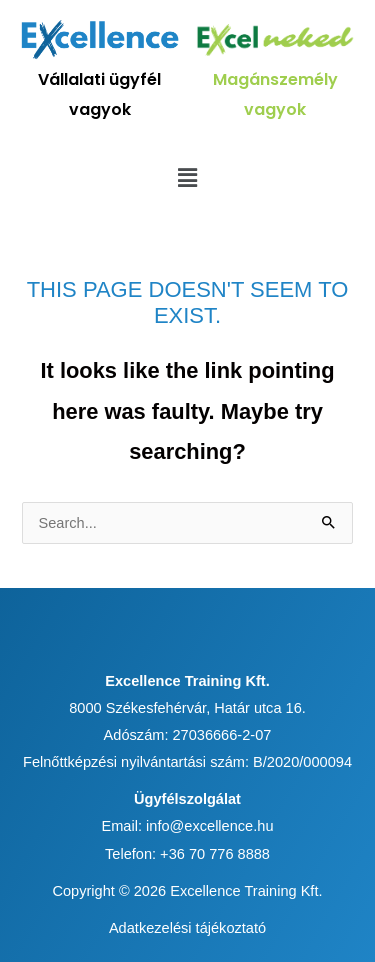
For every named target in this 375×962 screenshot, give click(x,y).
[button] (187, 178)
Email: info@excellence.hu (187, 826)
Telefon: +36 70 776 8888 (187, 854)
